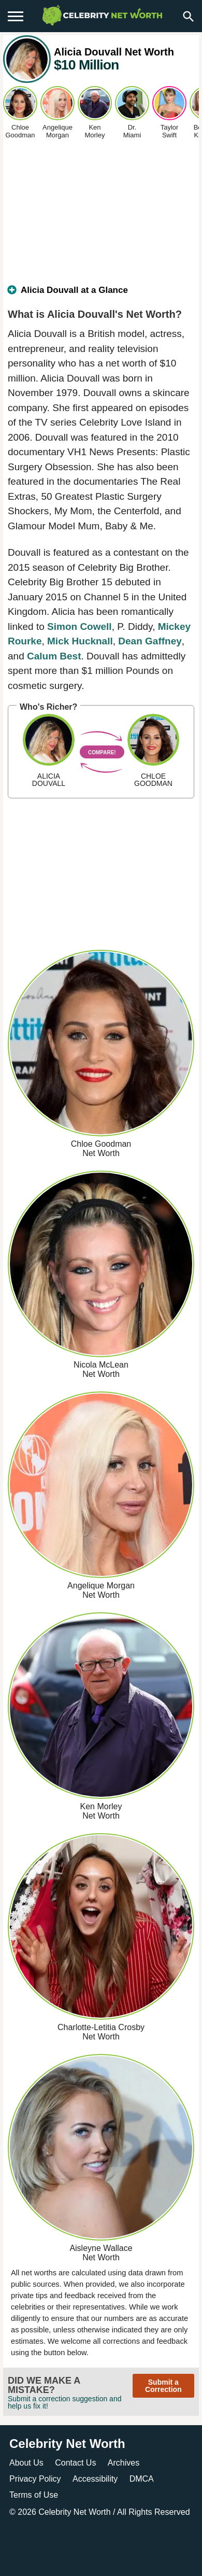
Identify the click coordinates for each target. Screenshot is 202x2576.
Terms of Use (33, 2494)
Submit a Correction (163, 2386)
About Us (26, 2462)
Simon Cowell (79, 626)
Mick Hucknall (80, 641)
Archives (123, 2462)
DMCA (141, 2478)
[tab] (101, 294)
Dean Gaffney (149, 641)
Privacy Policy (35, 2478)
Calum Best (54, 656)
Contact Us (75, 2462)
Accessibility (95, 2478)
